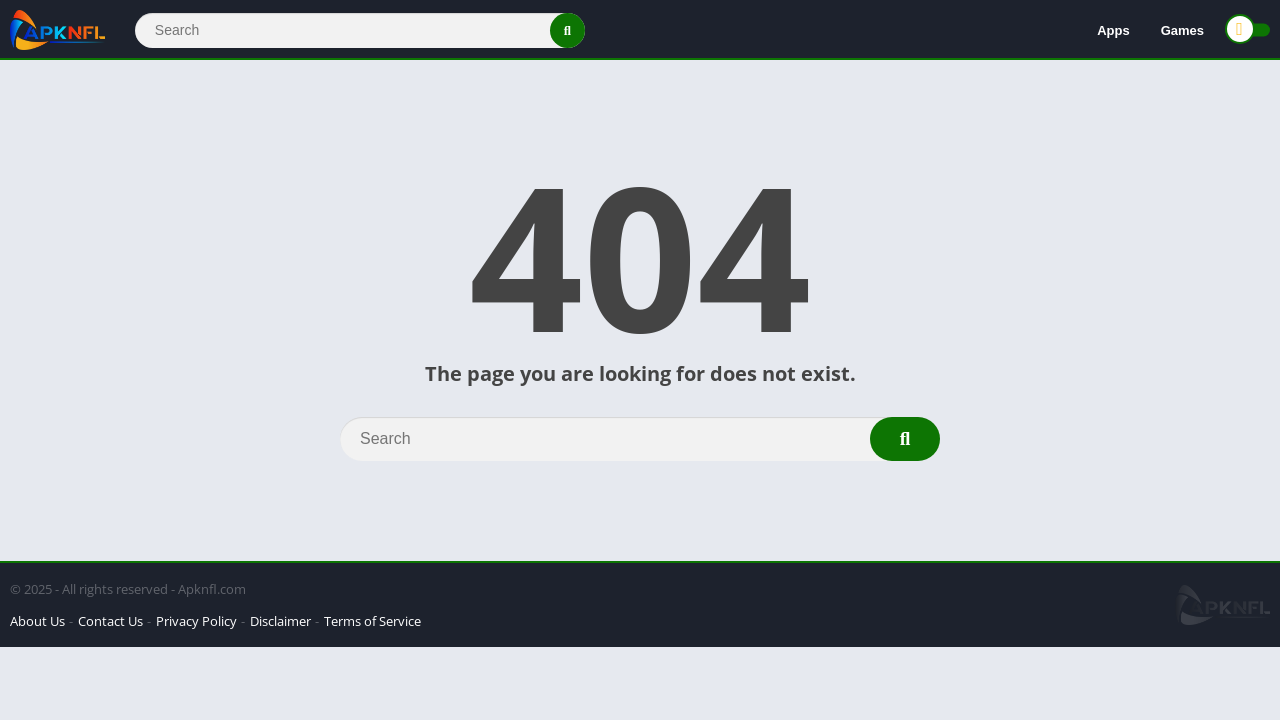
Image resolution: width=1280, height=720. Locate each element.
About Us (37, 621)
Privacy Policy (196, 621)
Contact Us (110, 621)
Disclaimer (280, 621)
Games (1182, 30)
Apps (1113, 30)
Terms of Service (372, 621)
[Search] (360, 30)
